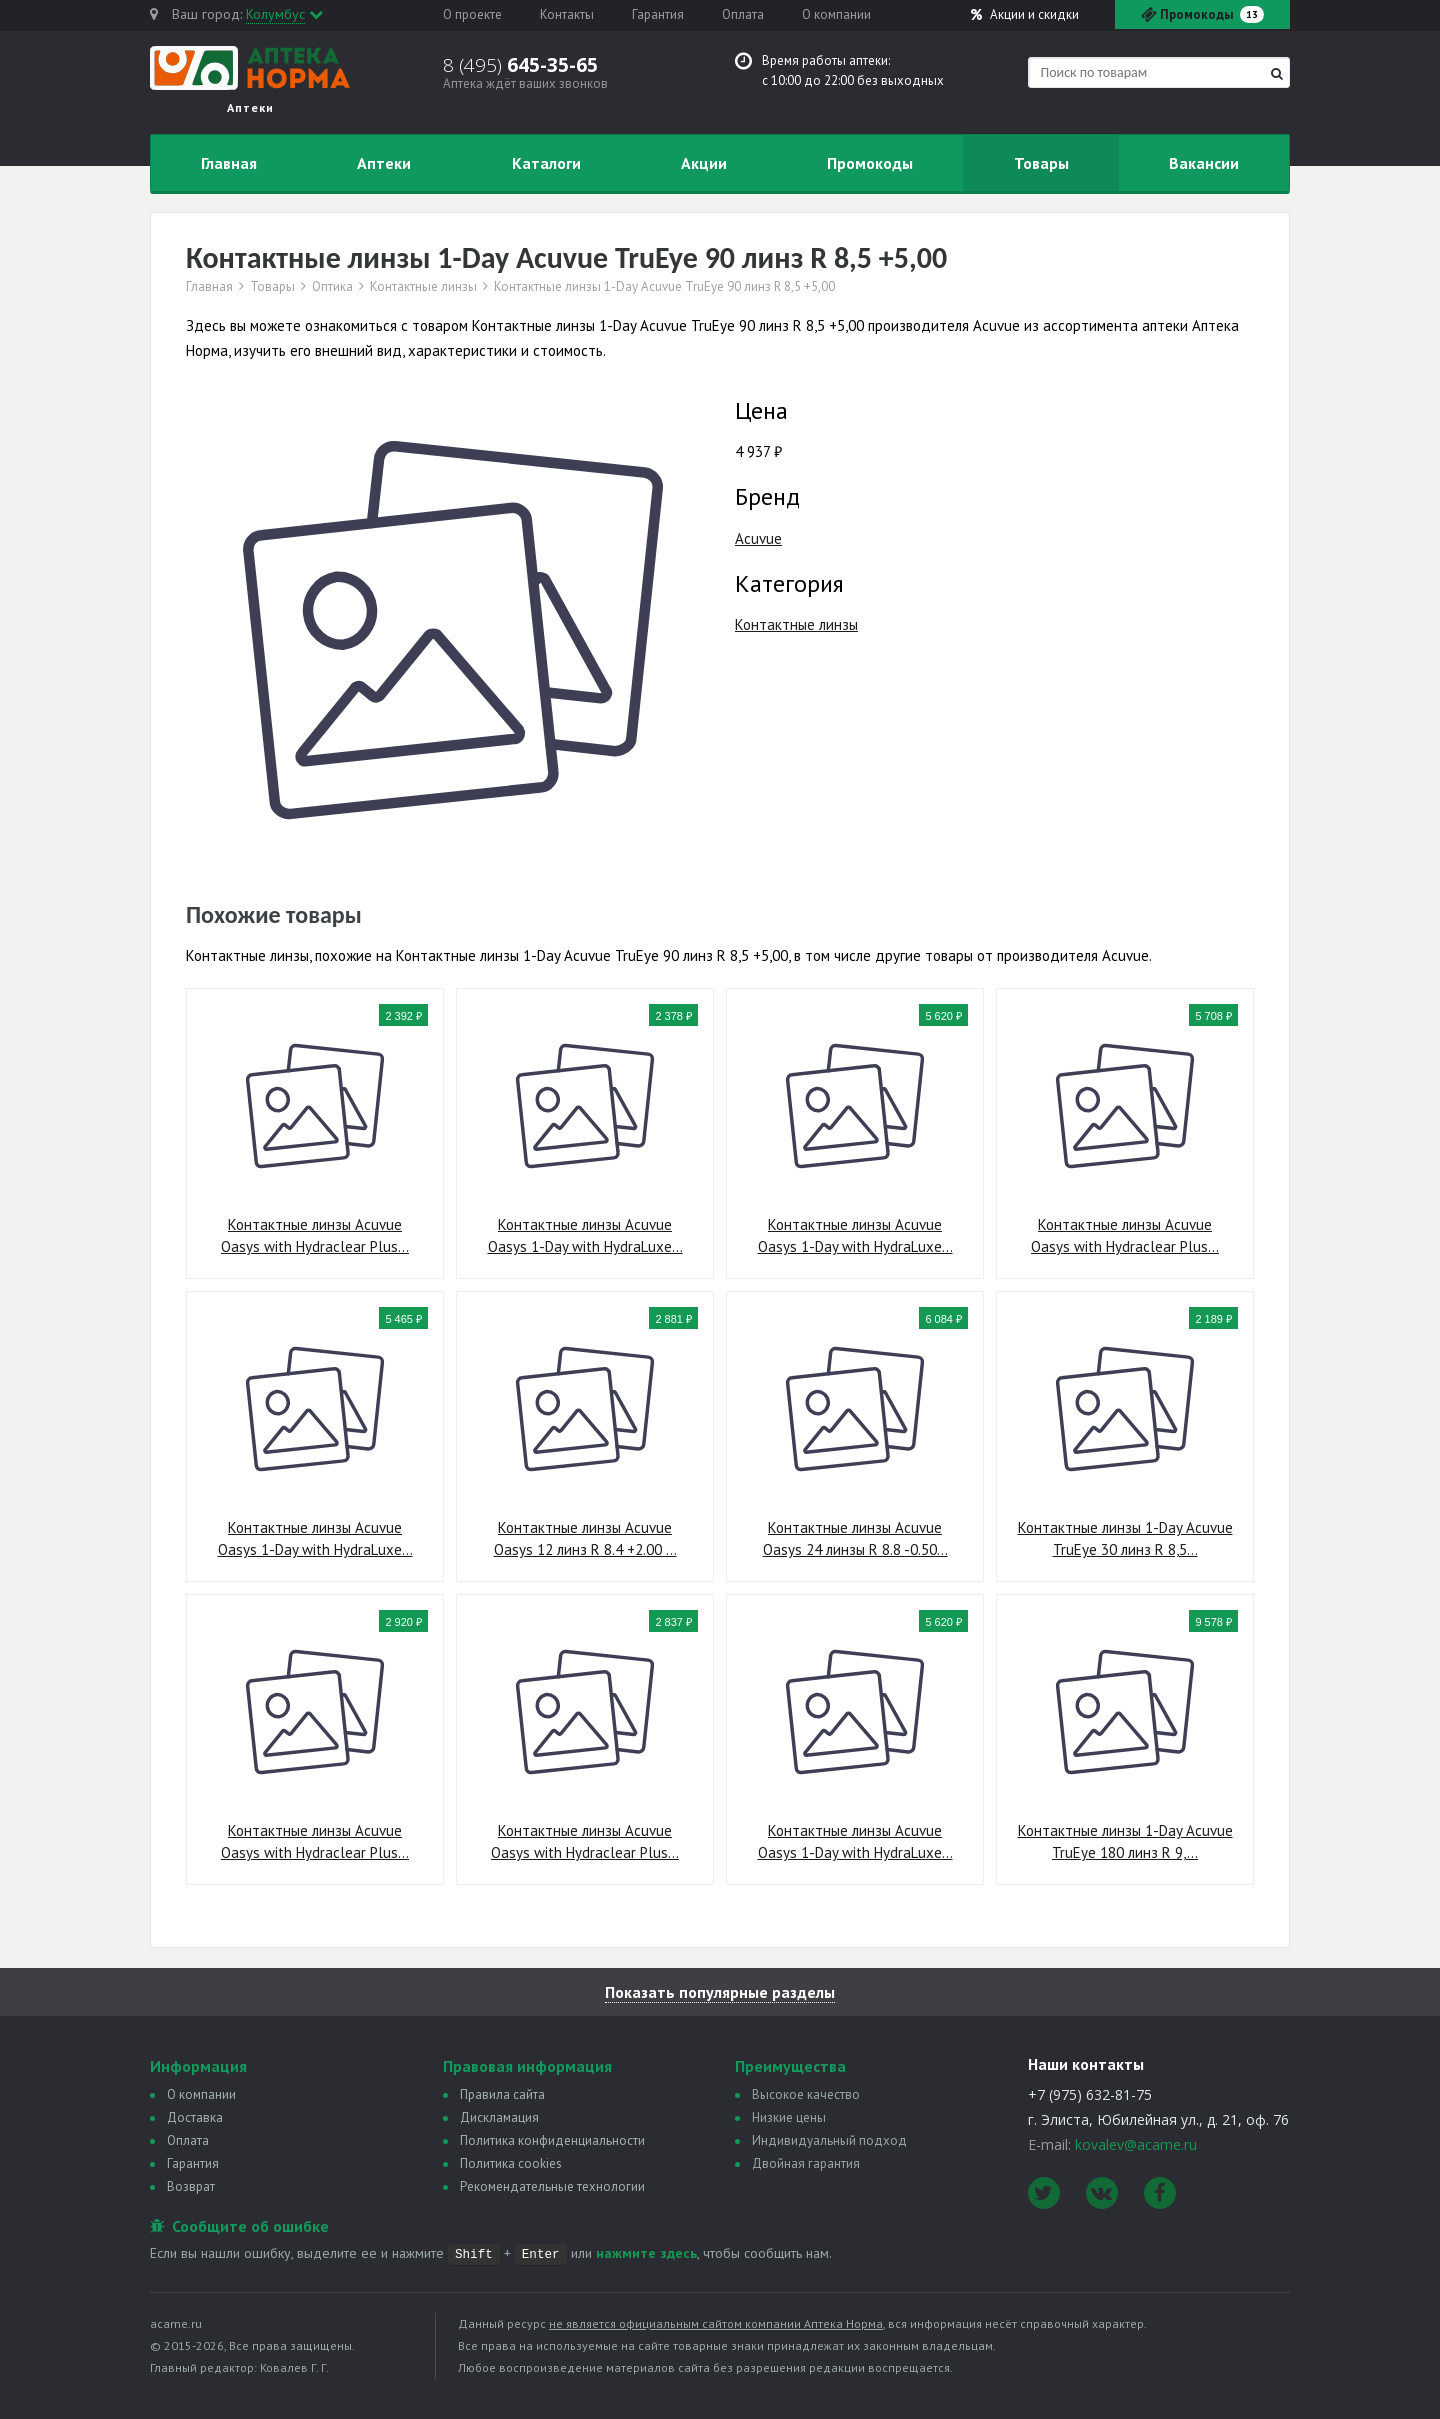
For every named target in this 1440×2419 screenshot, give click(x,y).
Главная (229, 163)
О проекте (472, 14)
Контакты (567, 14)
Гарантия (658, 14)
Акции (1025, 14)
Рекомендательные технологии (552, 2186)
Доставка (195, 2117)
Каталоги (546, 163)
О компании (836, 14)
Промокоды (870, 163)
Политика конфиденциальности (552, 2140)
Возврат (191, 2186)
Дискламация (499, 2117)
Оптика (332, 287)
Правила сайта (502, 2094)
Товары (1041, 163)
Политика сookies (511, 2163)
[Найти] (1277, 73)
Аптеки (384, 163)
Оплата (743, 14)
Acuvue (758, 538)
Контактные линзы (423, 287)
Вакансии (1204, 163)
